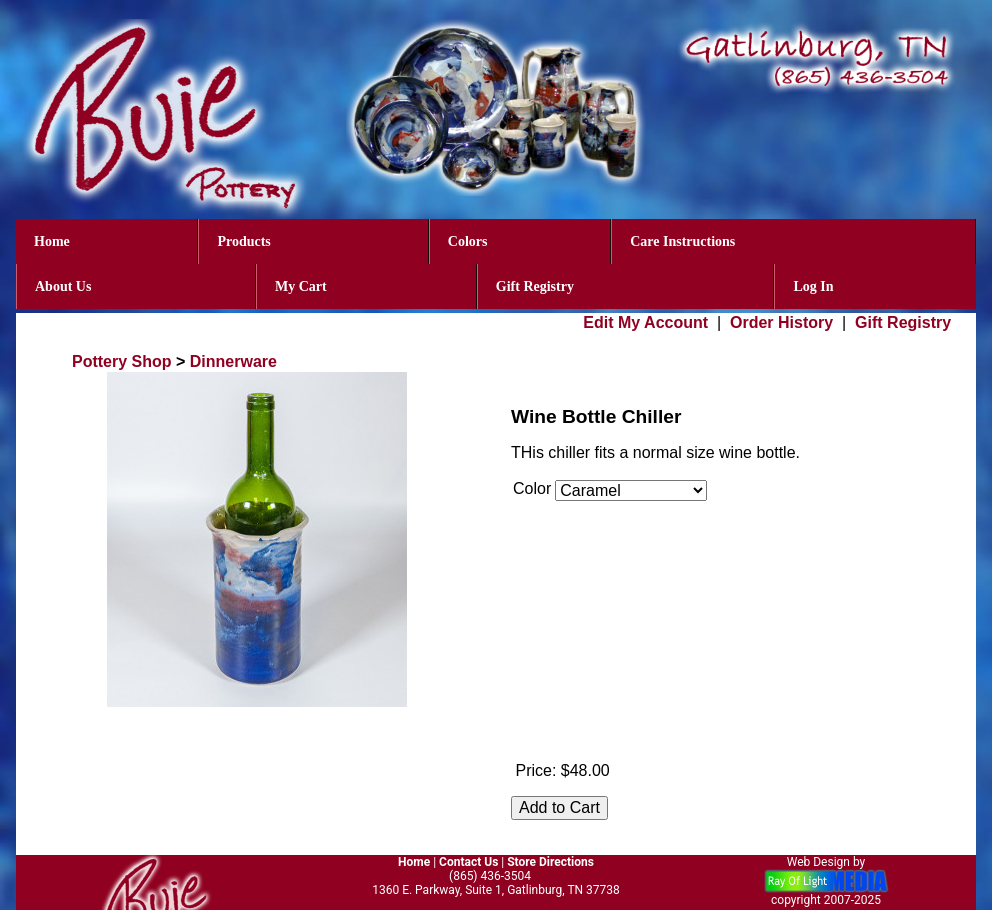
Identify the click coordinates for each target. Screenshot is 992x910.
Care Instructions (682, 241)
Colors (468, 241)
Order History (781, 322)
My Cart (301, 286)
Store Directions (550, 862)
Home (52, 241)
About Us (63, 286)
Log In (813, 286)
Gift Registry (535, 286)
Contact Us (468, 862)
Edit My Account (645, 322)
